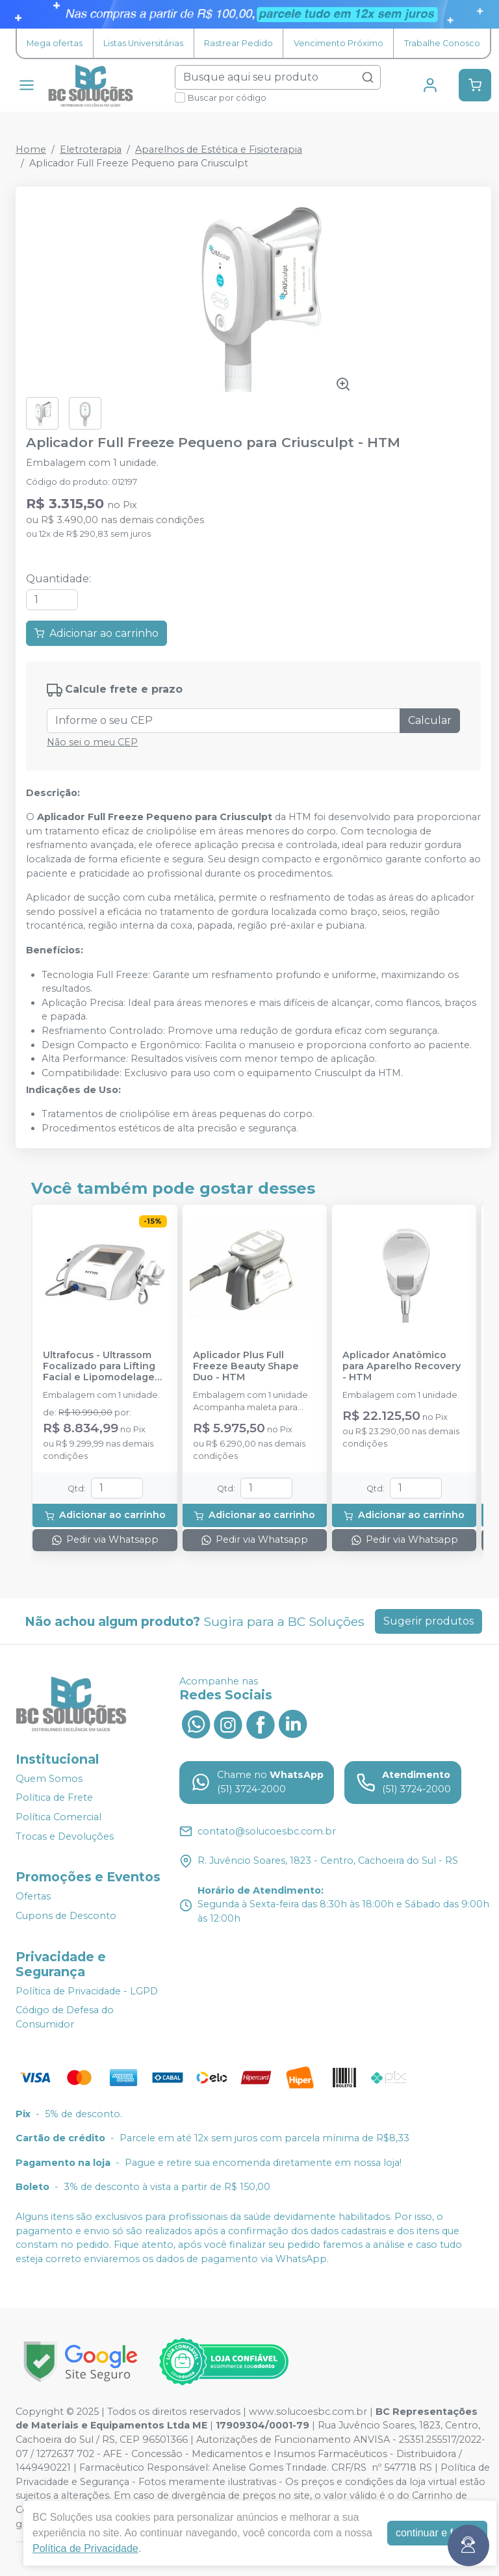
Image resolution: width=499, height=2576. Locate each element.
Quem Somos (49, 1778)
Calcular (430, 720)
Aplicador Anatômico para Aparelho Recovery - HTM (401, 1367)
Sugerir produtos (428, 1621)
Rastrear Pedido (238, 43)
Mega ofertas (55, 43)
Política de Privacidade (85, 2548)
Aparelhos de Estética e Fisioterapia (218, 149)
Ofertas (33, 1897)
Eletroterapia (91, 149)
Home (31, 149)
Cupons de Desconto (66, 1916)
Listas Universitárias (143, 43)
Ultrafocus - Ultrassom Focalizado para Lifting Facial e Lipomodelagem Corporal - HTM (103, 1367)
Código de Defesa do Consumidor (65, 2017)
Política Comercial (58, 1817)
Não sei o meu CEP (92, 742)
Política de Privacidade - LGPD (87, 1991)
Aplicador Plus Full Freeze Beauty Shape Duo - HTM (246, 1367)
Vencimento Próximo (338, 43)
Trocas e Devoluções (65, 1836)
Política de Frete (54, 1798)
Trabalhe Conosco (442, 43)
